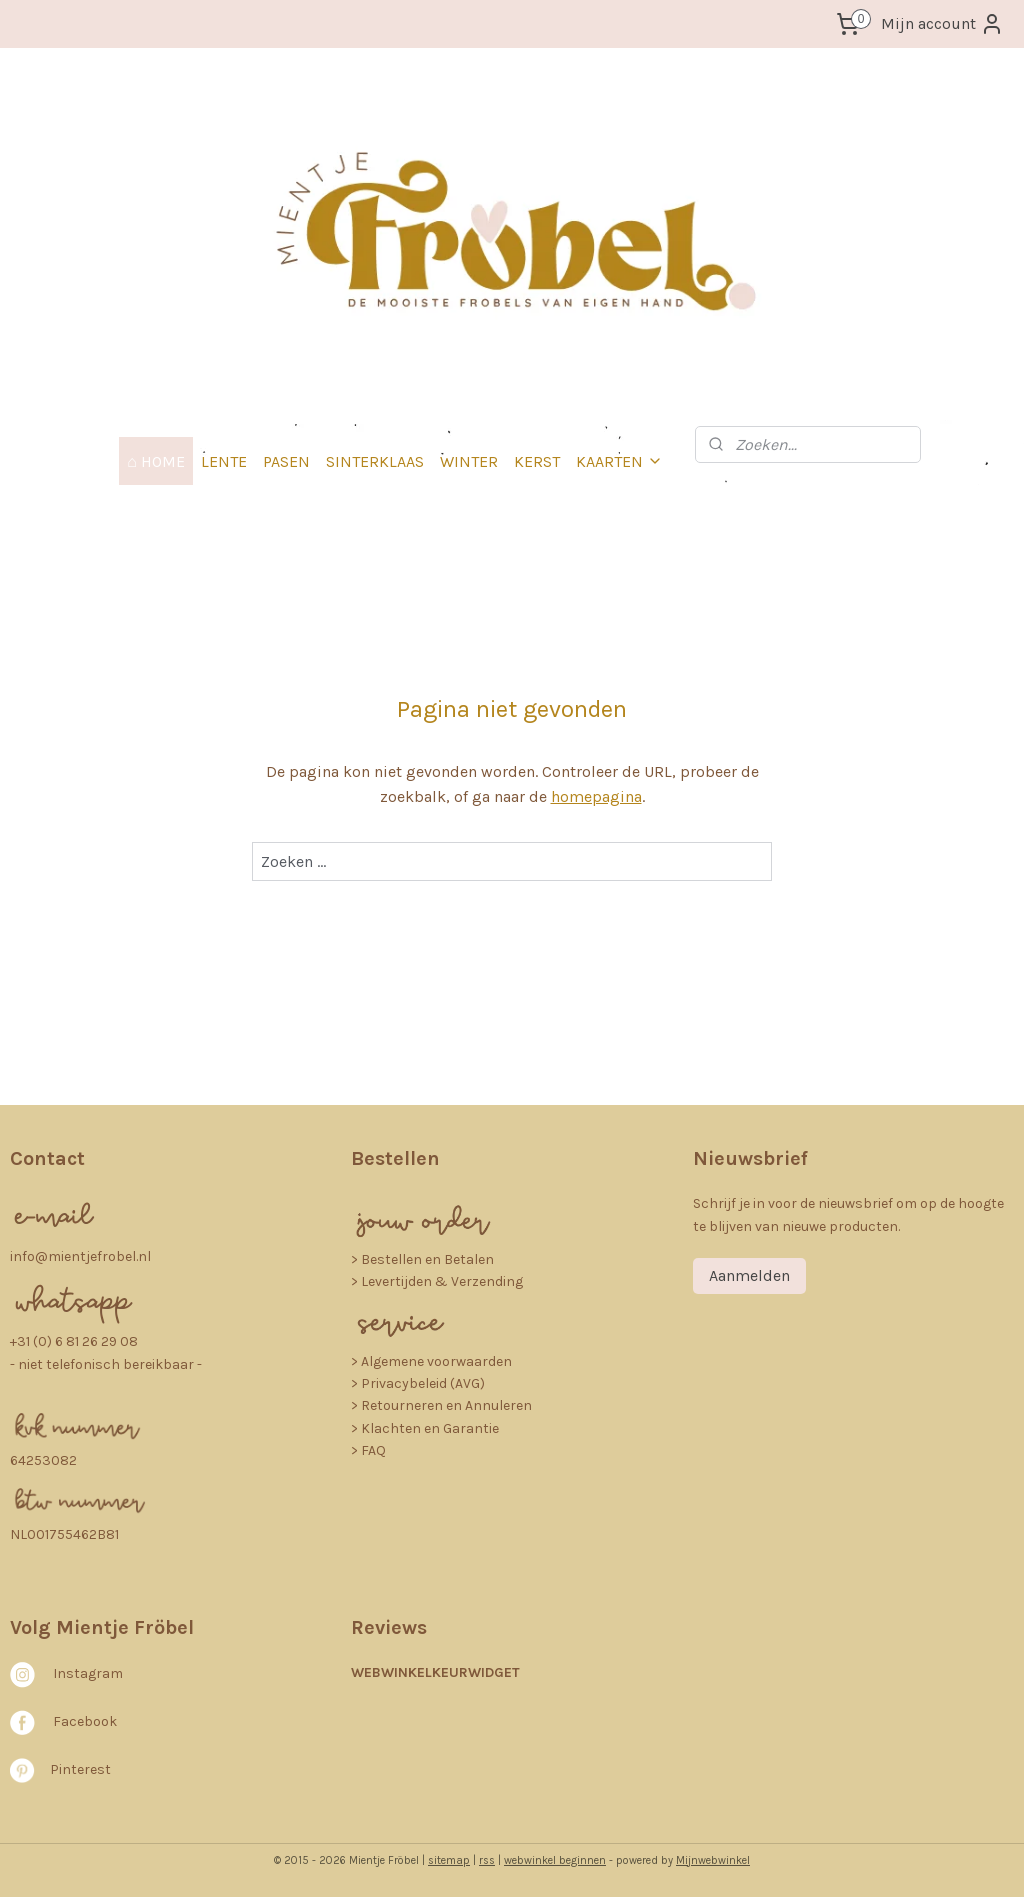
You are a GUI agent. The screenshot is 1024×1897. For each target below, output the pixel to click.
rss (487, 1860)
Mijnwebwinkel (713, 1860)
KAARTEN (619, 461)
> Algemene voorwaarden (431, 1361)
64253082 (43, 1460)
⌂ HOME (156, 461)
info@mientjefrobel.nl (80, 1256)
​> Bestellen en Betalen (422, 1259)
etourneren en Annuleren (451, 1405)
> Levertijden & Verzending (437, 1281)
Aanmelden (749, 1275)
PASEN (286, 461)
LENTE (224, 461)
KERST (537, 461)
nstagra (83, 1673)
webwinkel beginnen (555, 1860)
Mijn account (942, 24)
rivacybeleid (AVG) (427, 1383)
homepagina (596, 797)
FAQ (373, 1450)
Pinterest (80, 1768)
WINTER (469, 461)
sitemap (449, 1860)
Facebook (85, 1721)
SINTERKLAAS (375, 461)
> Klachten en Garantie (425, 1428)
